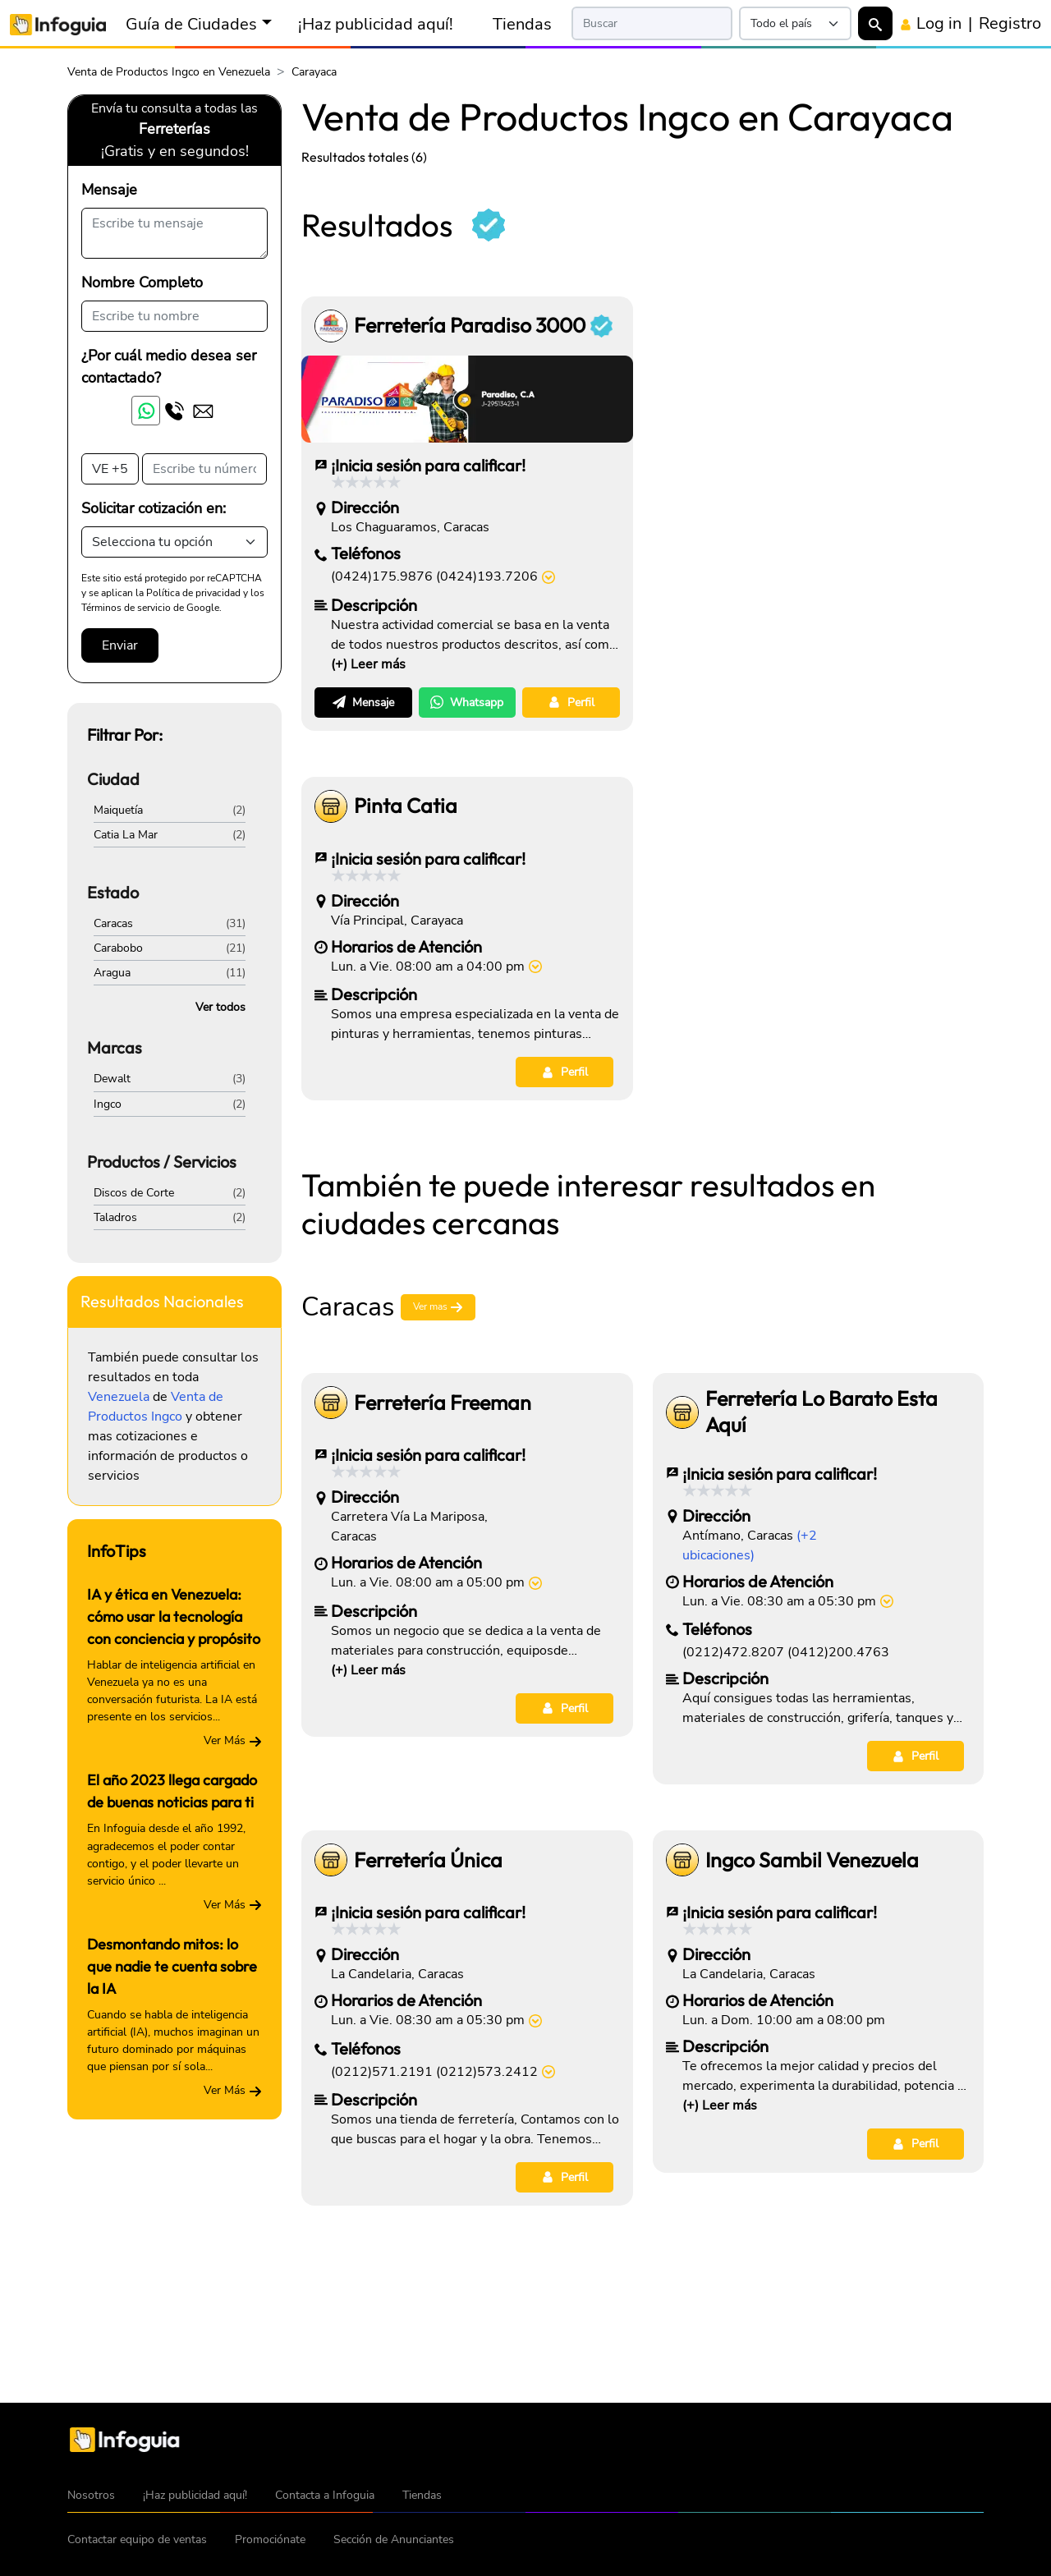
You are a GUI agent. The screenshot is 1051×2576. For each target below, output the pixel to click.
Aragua (112, 972)
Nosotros (91, 2495)
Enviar (120, 645)
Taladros (115, 1217)
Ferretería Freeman (442, 1403)
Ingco (108, 1104)
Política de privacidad (193, 592)
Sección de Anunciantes (393, 2539)
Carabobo (118, 948)
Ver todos (220, 1007)
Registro (1010, 22)
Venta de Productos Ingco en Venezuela (168, 72)
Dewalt (112, 1078)
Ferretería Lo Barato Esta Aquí (821, 1411)
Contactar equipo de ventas (137, 2539)
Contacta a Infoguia (324, 2495)
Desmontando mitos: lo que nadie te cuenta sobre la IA (172, 1966)
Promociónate (270, 2539)
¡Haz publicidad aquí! (375, 23)
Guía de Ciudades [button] (191, 23)
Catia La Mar (126, 835)
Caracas (113, 923)
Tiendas (522, 23)
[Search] (652, 23)
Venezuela (118, 1397)
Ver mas (438, 1308)
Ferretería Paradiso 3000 (483, 325)
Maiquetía (118, 810)
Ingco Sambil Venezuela (812, 1860)
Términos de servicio (126, 607)
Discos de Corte (134, 1193)
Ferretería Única (428, 1860)
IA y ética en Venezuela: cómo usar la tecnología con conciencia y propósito (173, 1616)
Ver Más (233, 1740)
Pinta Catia (405, 806)
